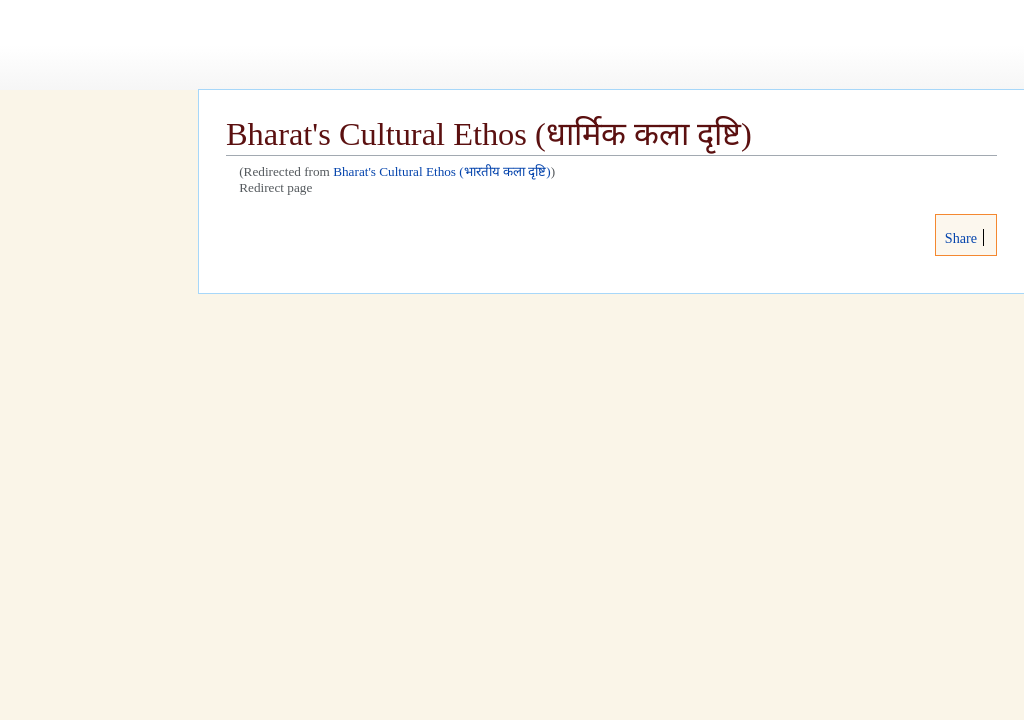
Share (959, 238)
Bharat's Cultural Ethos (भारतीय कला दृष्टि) (442, 171)
